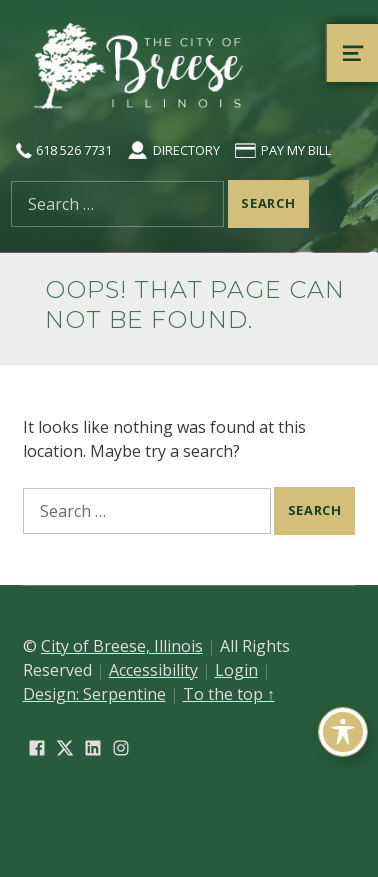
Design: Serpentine (94, 694)
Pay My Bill (282, 150)
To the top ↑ (229, 694)
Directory (172, 150)
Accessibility (153, 670)
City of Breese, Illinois (122, 646)
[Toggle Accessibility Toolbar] (343, 732)
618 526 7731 (61, 150)
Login (236, 670)
